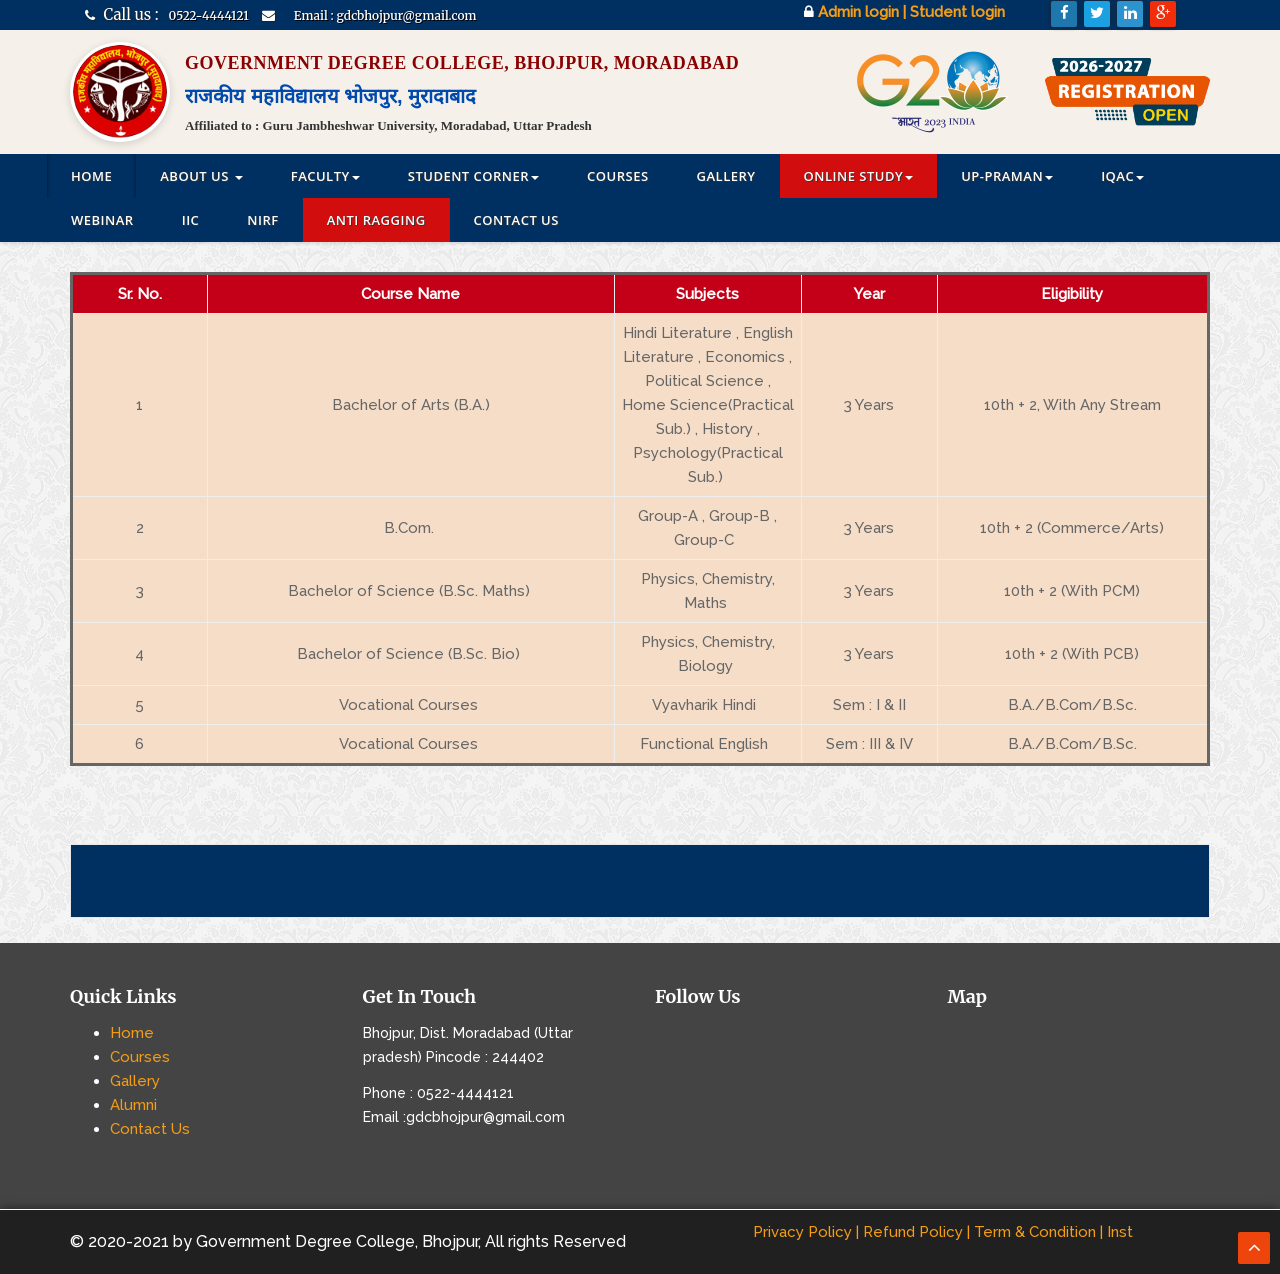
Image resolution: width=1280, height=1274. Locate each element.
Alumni (133, 1105)
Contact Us (516, 220)
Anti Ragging (376, 220)
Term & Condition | (1038, 1232)
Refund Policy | (916, 1232)
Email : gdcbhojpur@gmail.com (385, 15)
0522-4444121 (209, 15)
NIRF (262, 220)
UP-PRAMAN (1007, 176)
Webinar (102, 220)
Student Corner (473, 176)
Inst (1120, 1232)
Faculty (325, 176)
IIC (191, 220)
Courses (617, 176)
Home (91, 176)
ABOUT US (201, 176)
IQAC (1122, 176)
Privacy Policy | (806, 1232)
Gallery (726, 176)
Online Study (859, 176)
